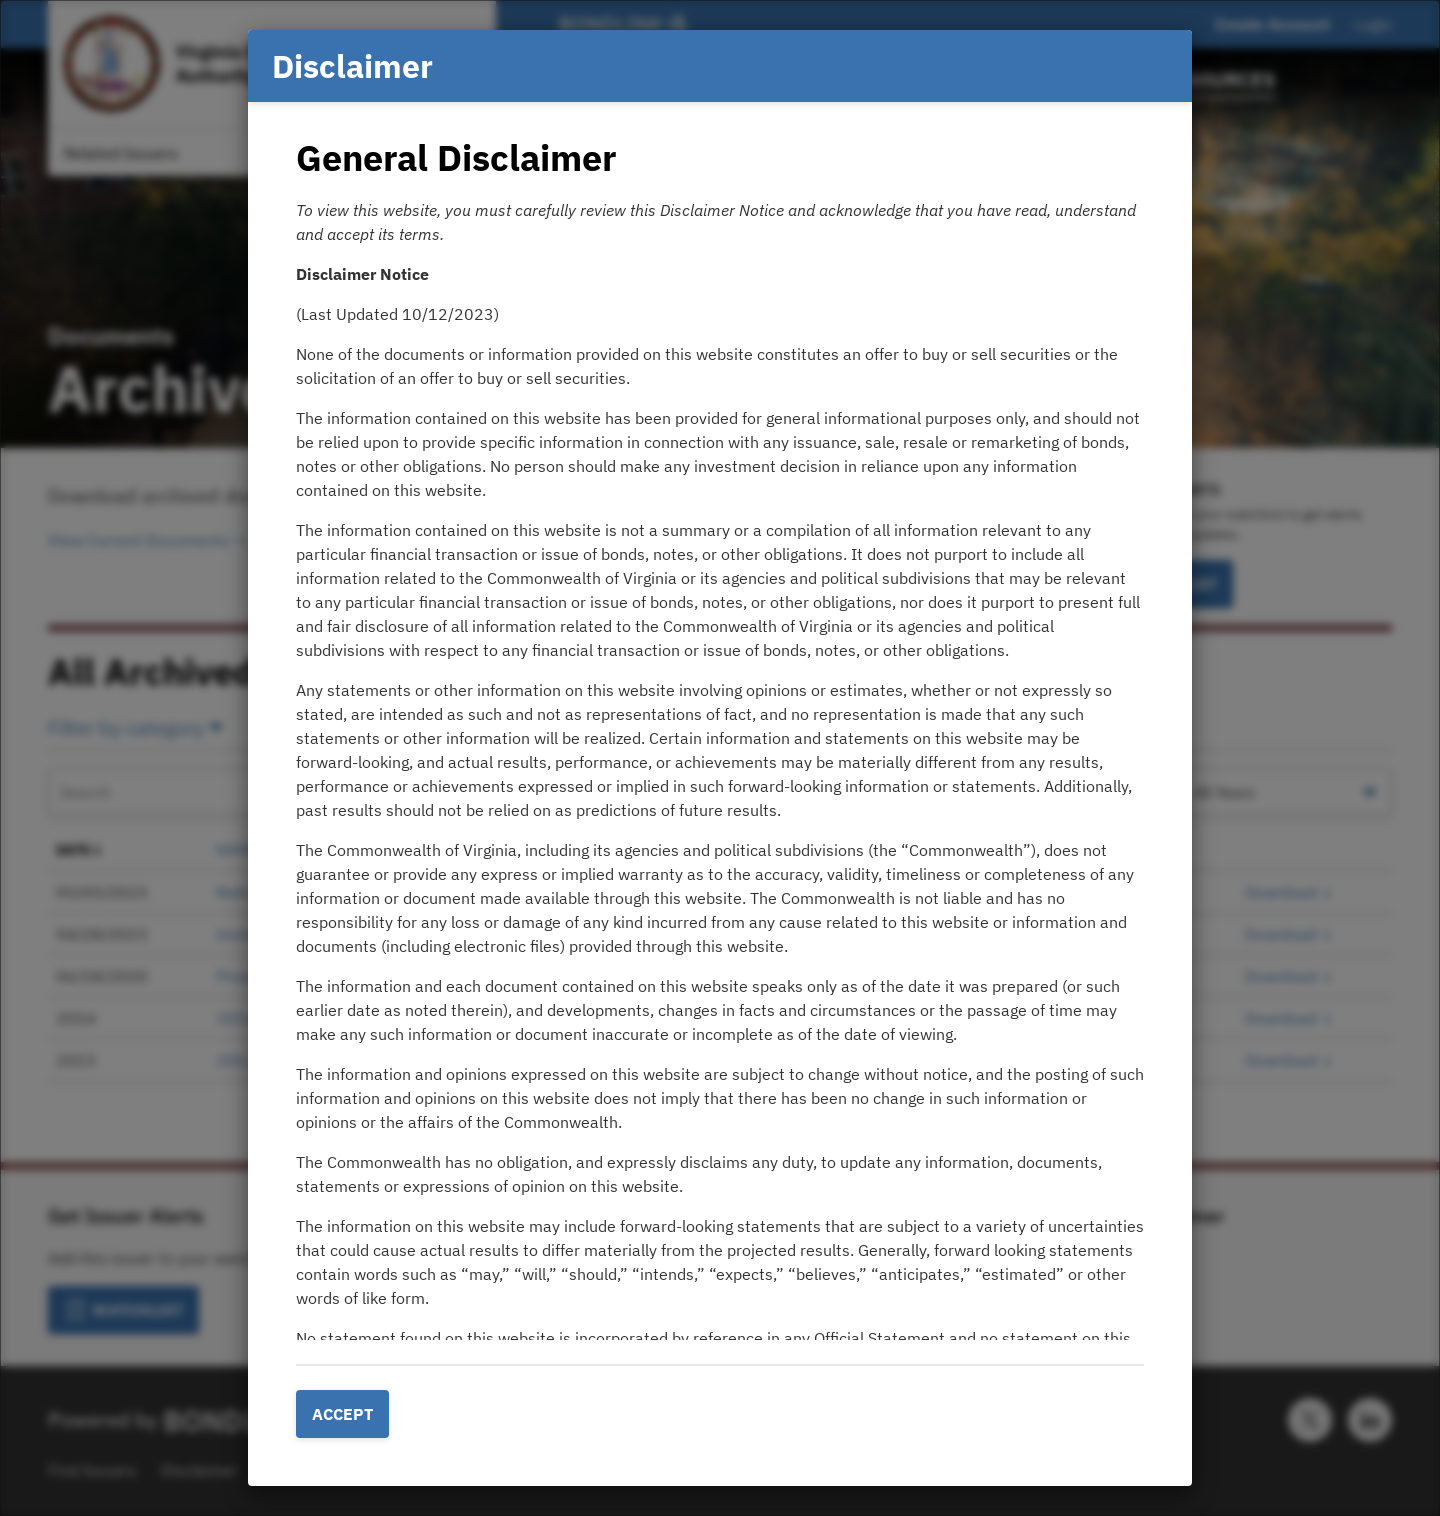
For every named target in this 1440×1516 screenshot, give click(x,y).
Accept (342, 1414)
